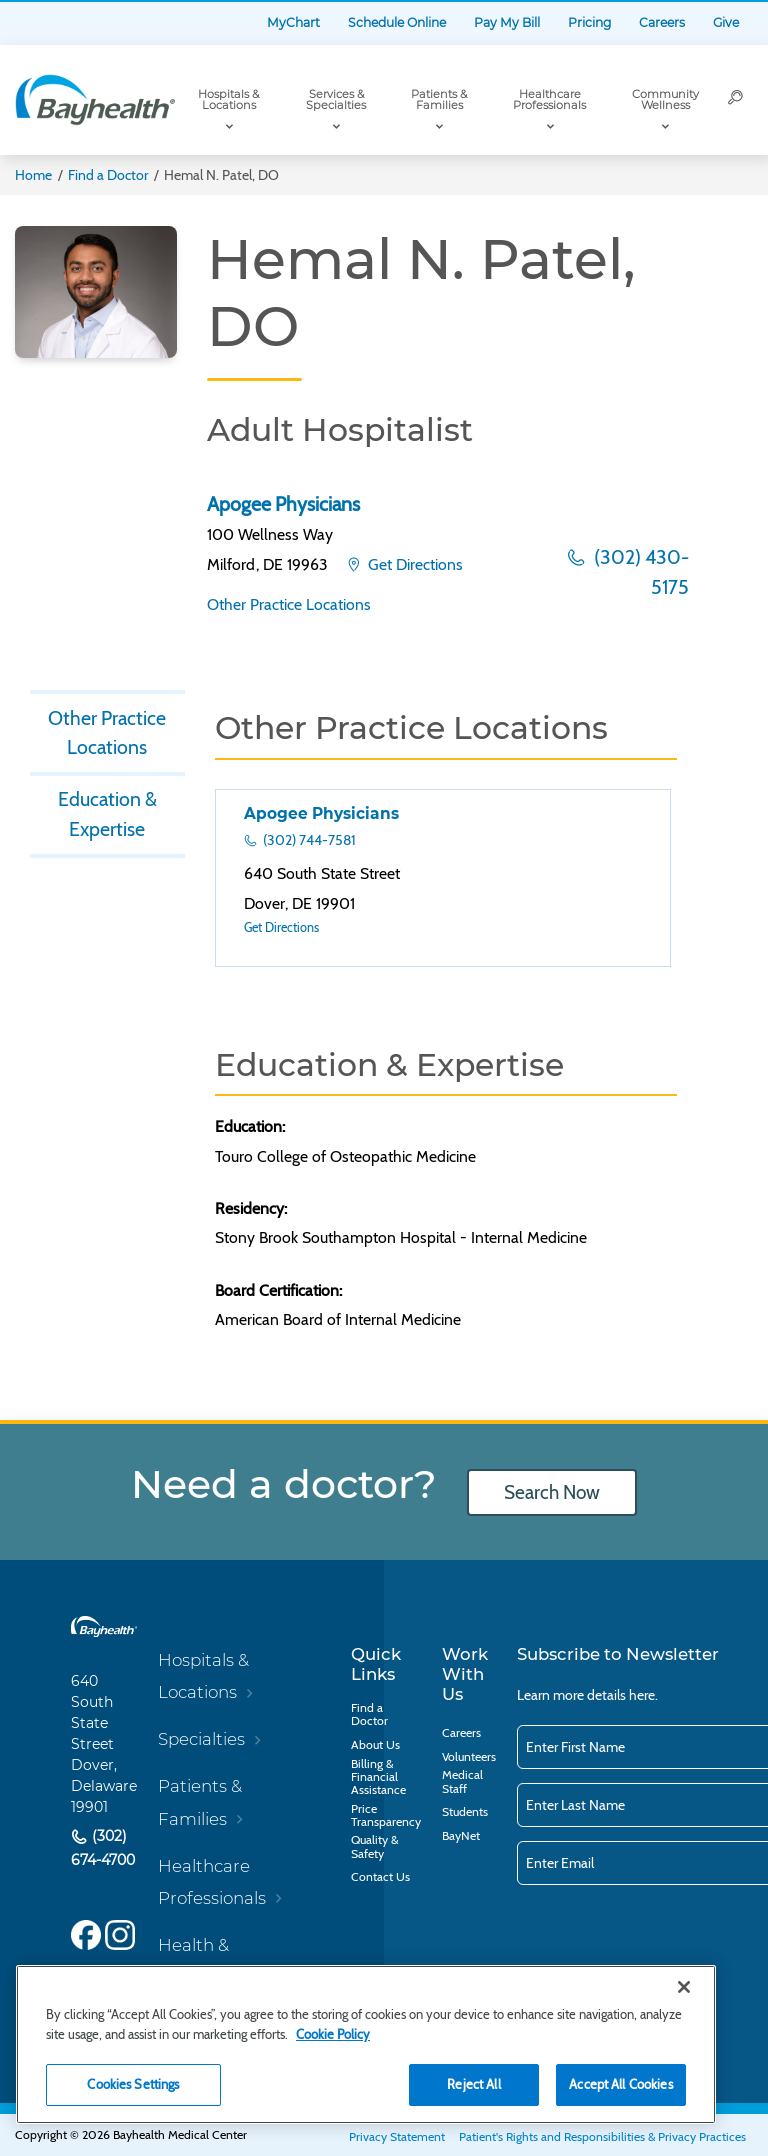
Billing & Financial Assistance (378, 1776)
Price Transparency (386, 1815)
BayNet (461, 1835)
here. (643, 1695)
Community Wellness (665, 99)
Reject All (473, 2084)
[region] (366, 2044)
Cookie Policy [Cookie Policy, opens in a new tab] (333, 2034)
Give (726, 22)
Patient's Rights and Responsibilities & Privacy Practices (602, 2136)
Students (465, 1811)
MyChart (293, 22)
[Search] (736, 100)
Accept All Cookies (620, 2084)
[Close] (684, 1987)
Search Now (552, 1492)
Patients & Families (439, 99)
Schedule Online (397, 22)
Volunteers (469, 1756)
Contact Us (380, 1876)
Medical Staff (462, 1781)
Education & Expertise (107, 813)
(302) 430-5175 (639, 572)
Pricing (589, 22)
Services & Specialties (336, 99)
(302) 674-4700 (103, 1848)
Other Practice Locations (289, 604)
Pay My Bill (507, 22)
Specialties (201, 1739)
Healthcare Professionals (549, 99)
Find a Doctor (108, 175)
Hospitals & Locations (228, 99)
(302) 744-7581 (308, 840)
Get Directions (413, 564)
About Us (375, 1744)
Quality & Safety (374, 1846)
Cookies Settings (133, 2084)
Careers (662, 22)
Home (33, 175)
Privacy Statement (397, 2136)
